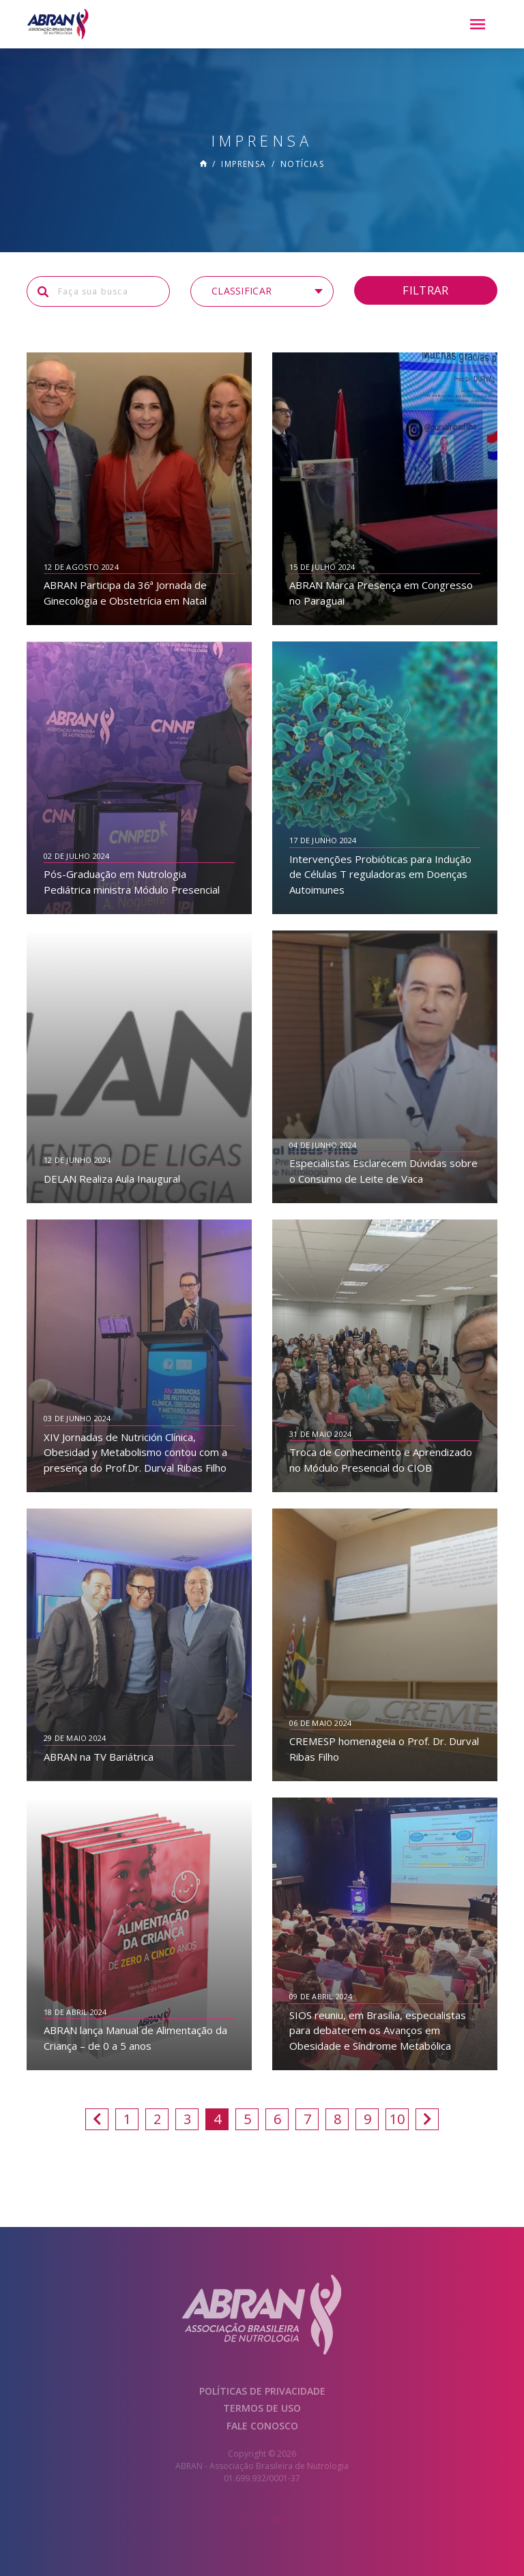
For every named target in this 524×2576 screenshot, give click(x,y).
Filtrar (425, 290)
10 (397, 2119)
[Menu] (477, 24)
